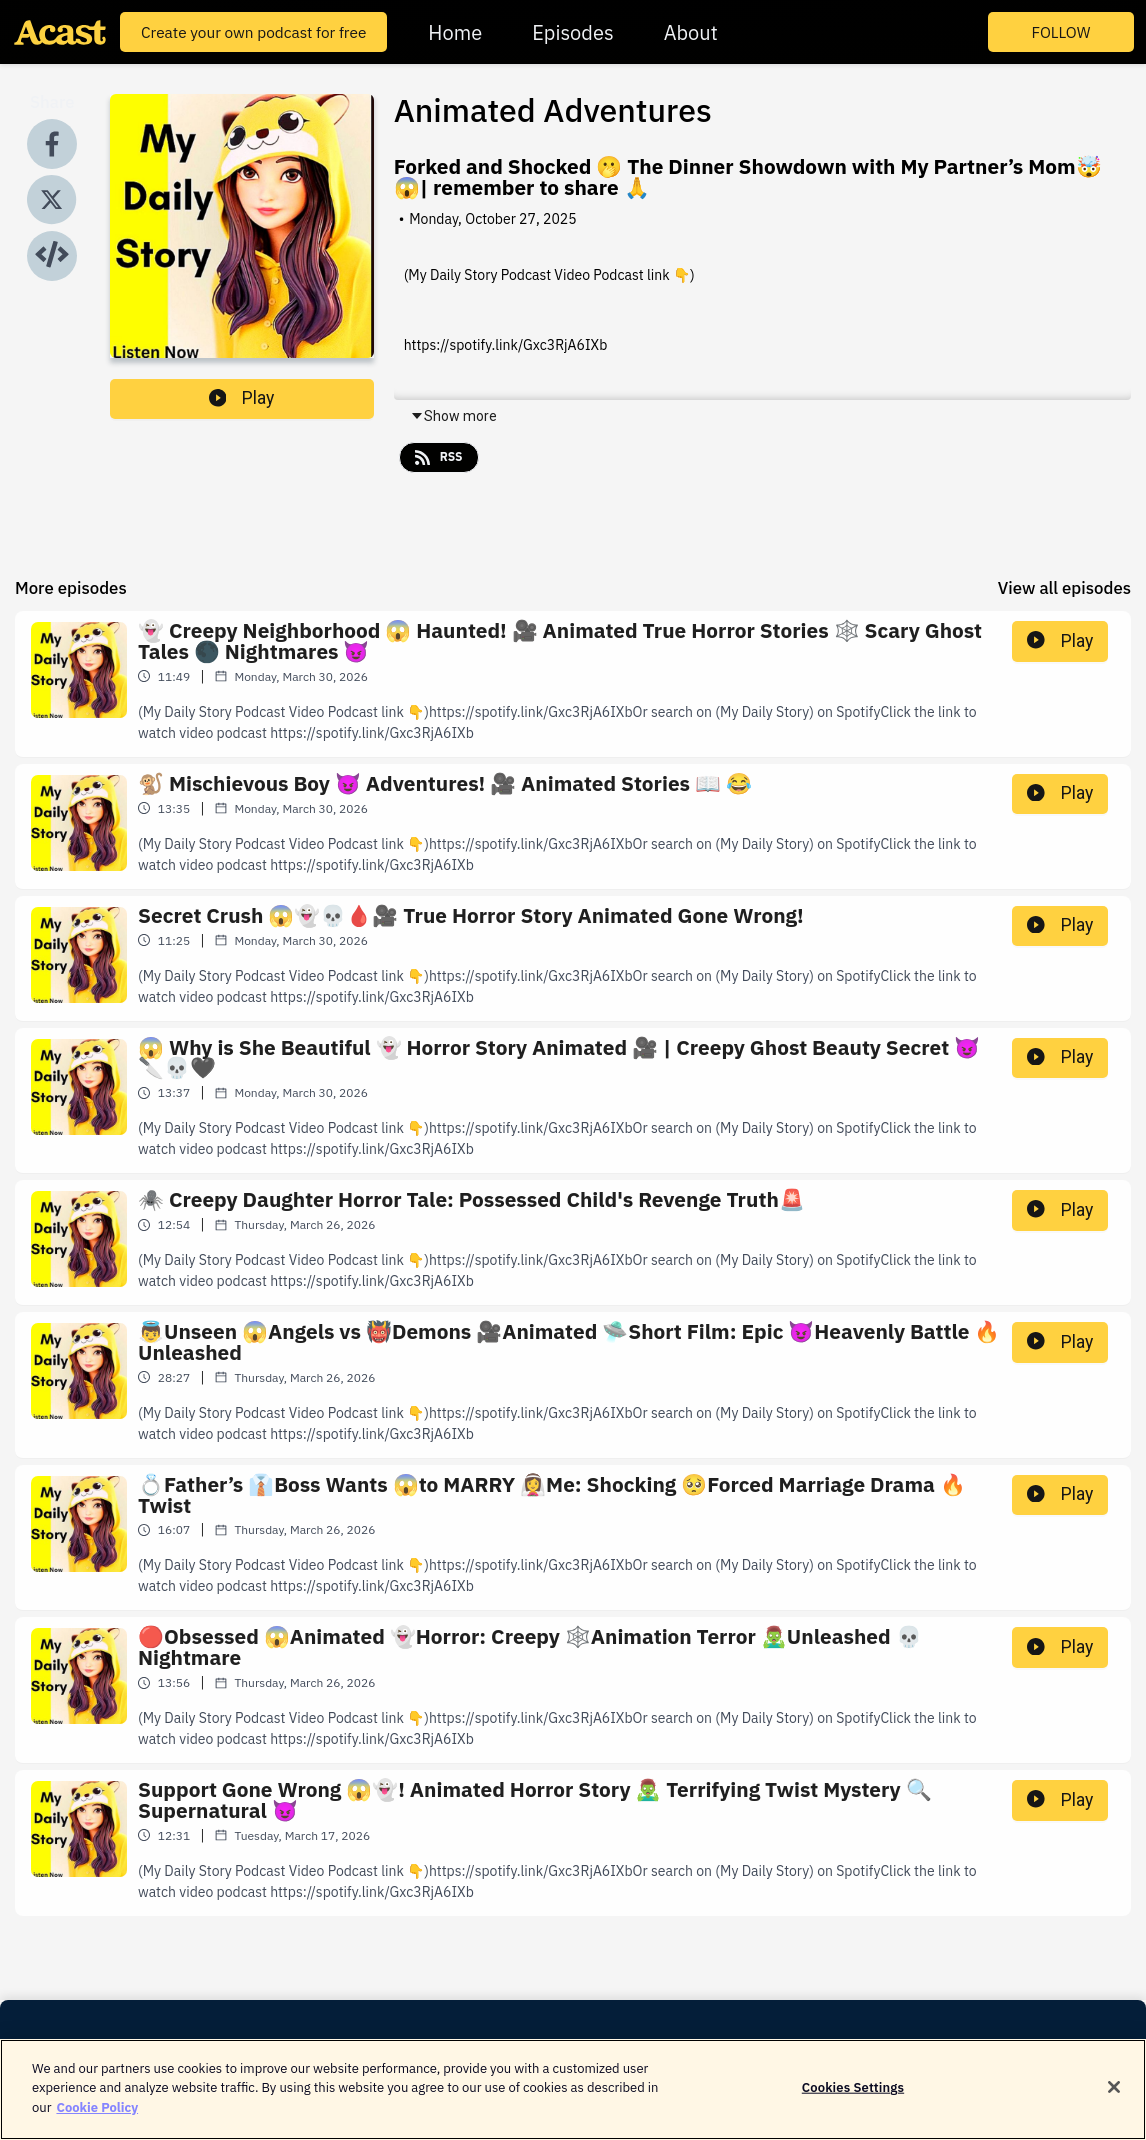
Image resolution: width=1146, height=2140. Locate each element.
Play (242, 398)
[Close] (1114, 2103)
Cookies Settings (853, 2102)
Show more (453, 416)
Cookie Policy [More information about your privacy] (97, 2122)
